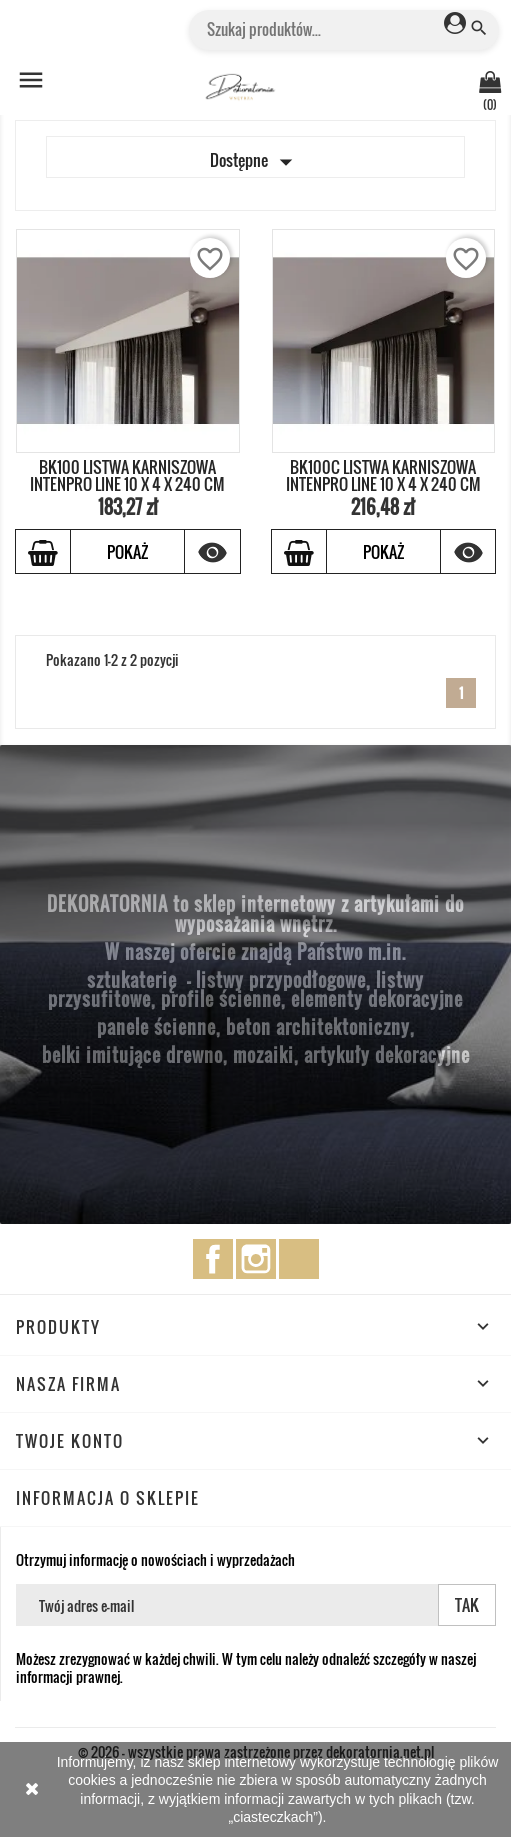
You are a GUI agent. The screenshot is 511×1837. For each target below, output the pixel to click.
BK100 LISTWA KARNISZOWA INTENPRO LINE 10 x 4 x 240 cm (127, 476)
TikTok (299, 1259)
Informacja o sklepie (108, 1498)
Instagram (256, 1259)
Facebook (213, 1259)
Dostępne (255, 162)
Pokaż (127, 552)
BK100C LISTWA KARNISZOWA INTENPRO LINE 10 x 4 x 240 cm (383, 476)
